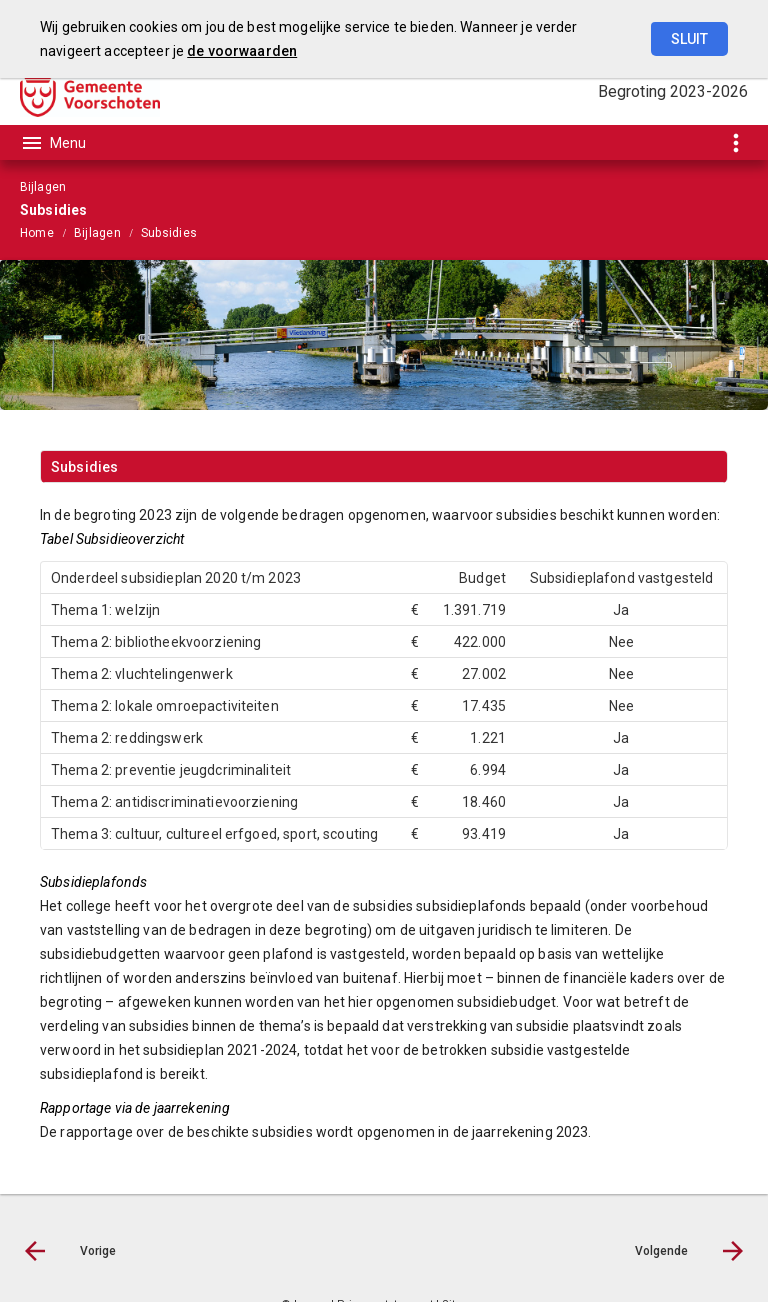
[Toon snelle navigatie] (735, 142)
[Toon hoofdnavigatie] (53, 143)
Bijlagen (97, 233)
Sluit (689, 39)
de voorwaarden (242, 51)
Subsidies (169, 233)
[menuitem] (47, 232)
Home (37, 233)
